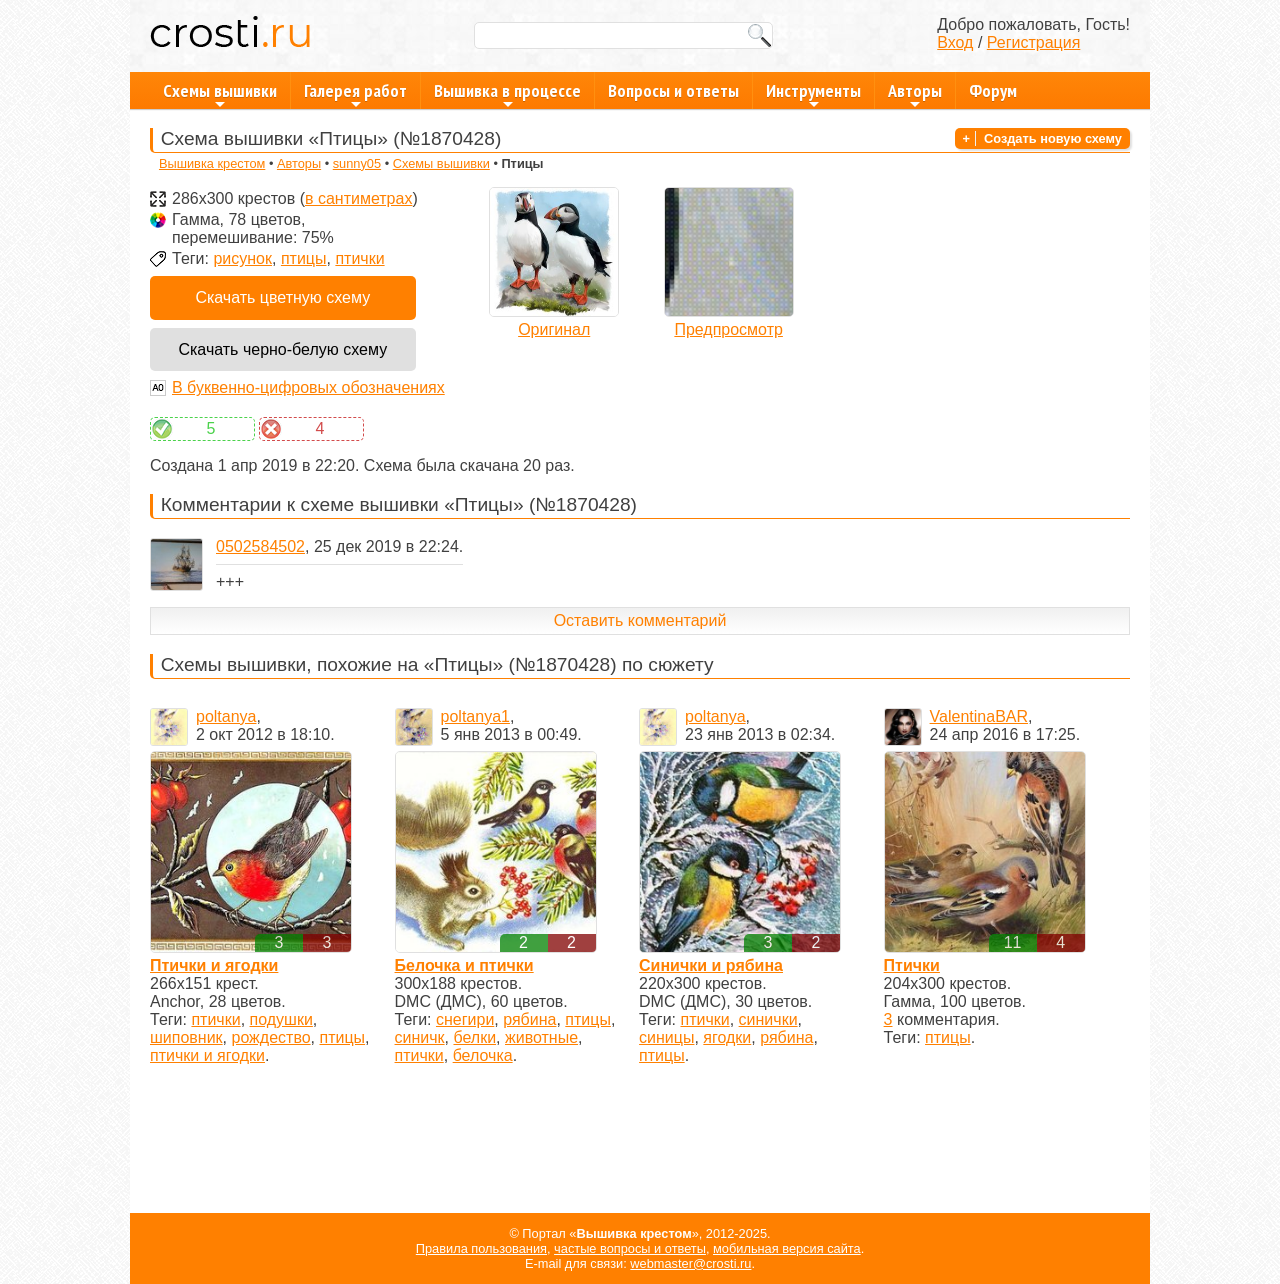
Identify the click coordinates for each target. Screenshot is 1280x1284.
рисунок (242, 258)
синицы (666, 1037)
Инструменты (813, 94)
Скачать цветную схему (282, 297)
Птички (912, 965)
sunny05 (357, 163)
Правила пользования (481, 1248)
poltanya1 (475, 716)
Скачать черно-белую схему (282, 349)
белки (474, 1037)
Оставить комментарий (640, 620)
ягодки (727, 1037)
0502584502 (260, 546)
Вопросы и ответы (673, 90)
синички (768, 1019)
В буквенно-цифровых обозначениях (308, 387)
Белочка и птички (464, 965)
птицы (304, 258)
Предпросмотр (728, 329)
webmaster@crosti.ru (690, 1263)
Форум (993, 90)
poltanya (226, 716)
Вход (955, 42)
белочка (483, 1055)
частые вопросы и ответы (630, 1248)
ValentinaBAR (979, 716)
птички (359, 258)
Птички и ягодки (214, 965)
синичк (420, 1037)
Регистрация (1034, 42)
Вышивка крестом (212, 163)
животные (541, 1037)
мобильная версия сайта (787, 1248)
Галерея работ (355, 94)
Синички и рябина (711, 965)
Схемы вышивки (220, 94)
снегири (465, 1019)
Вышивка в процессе (507, 94)
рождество (271, 1037)
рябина (529, 1019)
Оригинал (554, 329)
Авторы (915, 94)
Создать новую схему (1053, 138)
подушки (281, 1019)
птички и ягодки (207, 1055)
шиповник (186, 1037)
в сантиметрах (358, 198)
